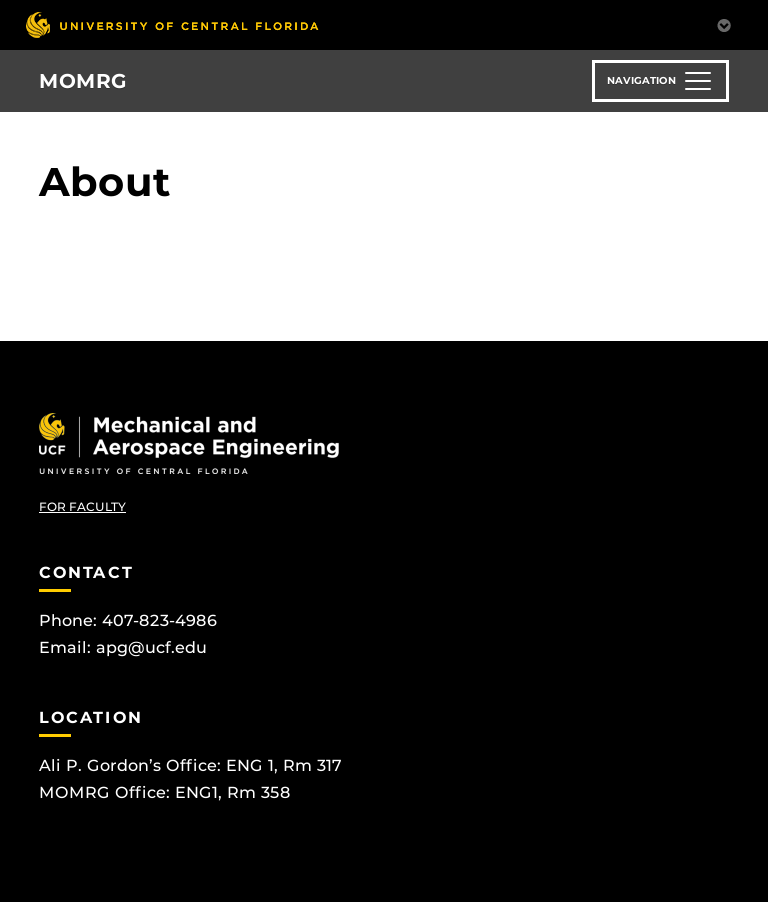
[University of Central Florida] (172, 24)
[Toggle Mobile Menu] (724, 23)
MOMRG (83, 81)
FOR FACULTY (82, 506)
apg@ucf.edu (151, 647)
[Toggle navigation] (660, 81)
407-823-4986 (159, 620)
